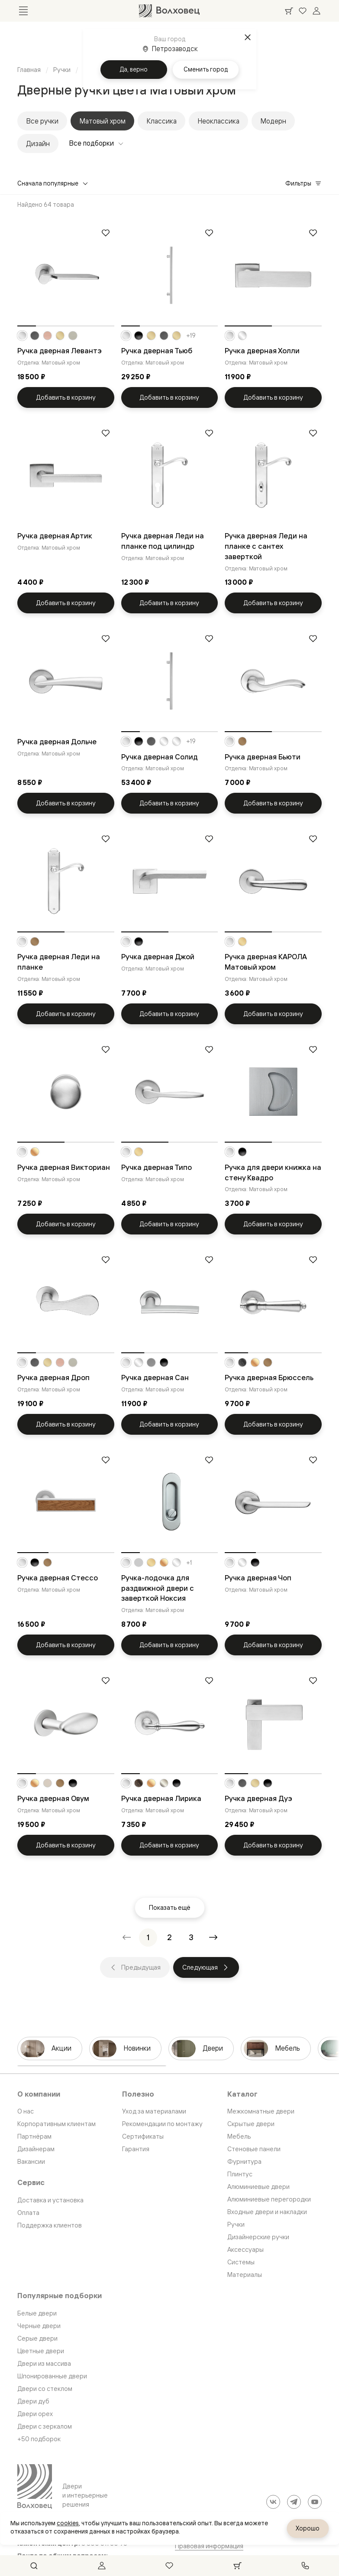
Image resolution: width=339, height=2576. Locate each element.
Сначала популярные (53, 183)
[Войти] (316, 11)
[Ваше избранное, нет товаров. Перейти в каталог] (302, 11)
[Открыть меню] (23, 11)
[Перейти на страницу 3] (191, 1937)
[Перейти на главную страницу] (169, 10)
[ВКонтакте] (273, 2502)
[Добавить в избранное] (105, 233)
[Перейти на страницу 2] (170, 1937)
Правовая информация (209, 2546)
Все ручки (42, 121)
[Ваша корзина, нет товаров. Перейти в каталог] (289, 11)
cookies (68, 2523)
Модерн (273, 121)
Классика (161, 121)
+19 (191, 335)
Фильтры (303, 183)
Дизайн (38, 143)
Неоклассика (218, 121)
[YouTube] (315, 2502)
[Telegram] (294, 2502)
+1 (189, 1562)
